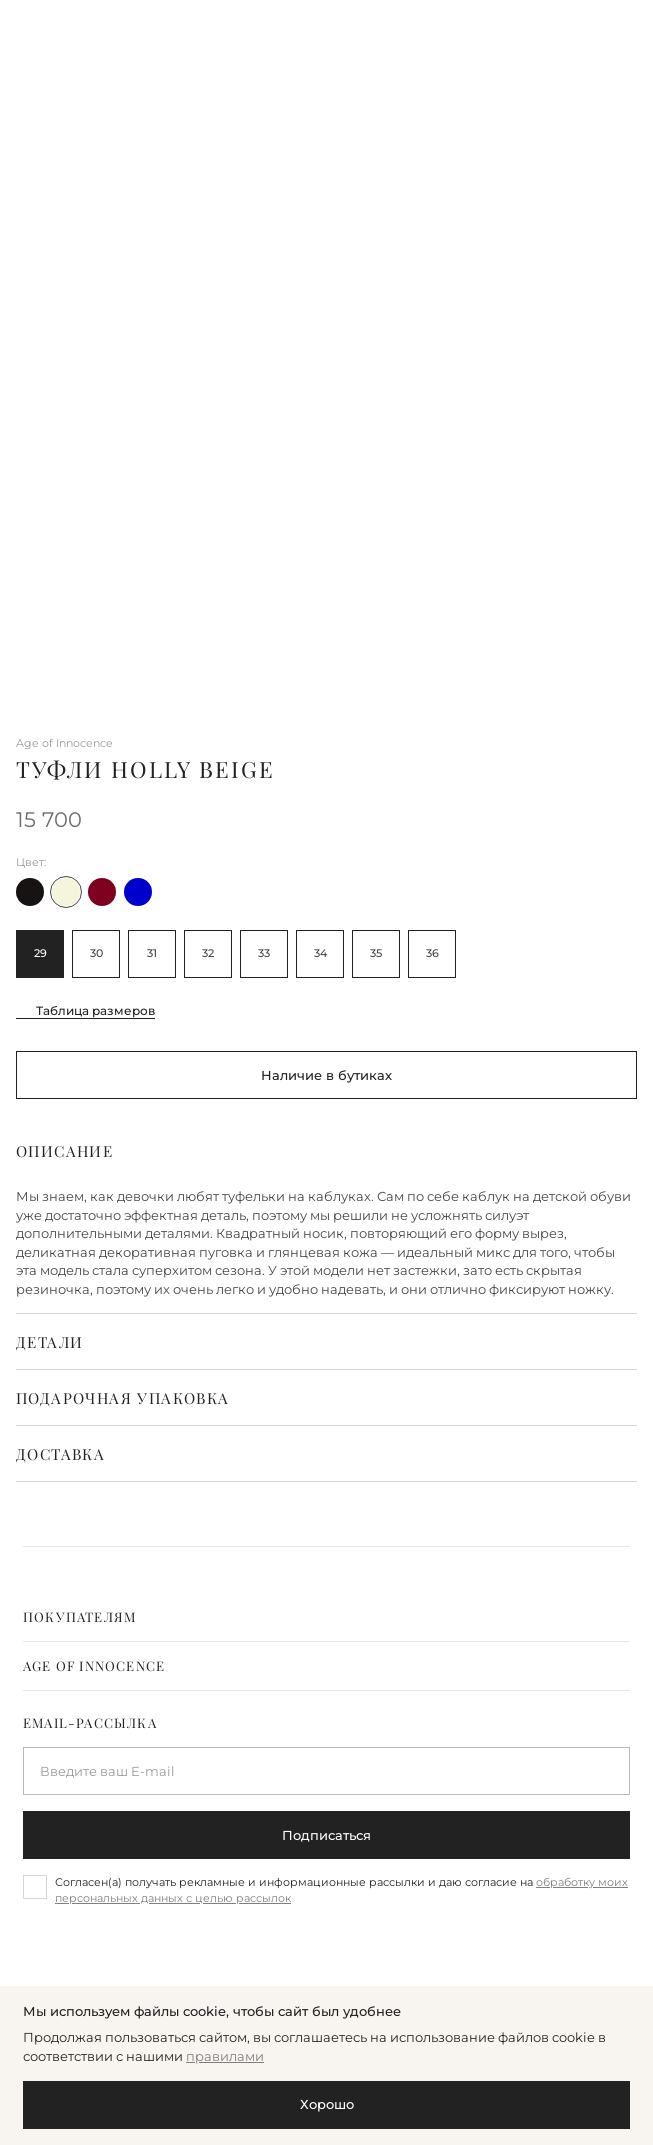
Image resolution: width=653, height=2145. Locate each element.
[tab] (326, 1617)
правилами (225, 2056)
